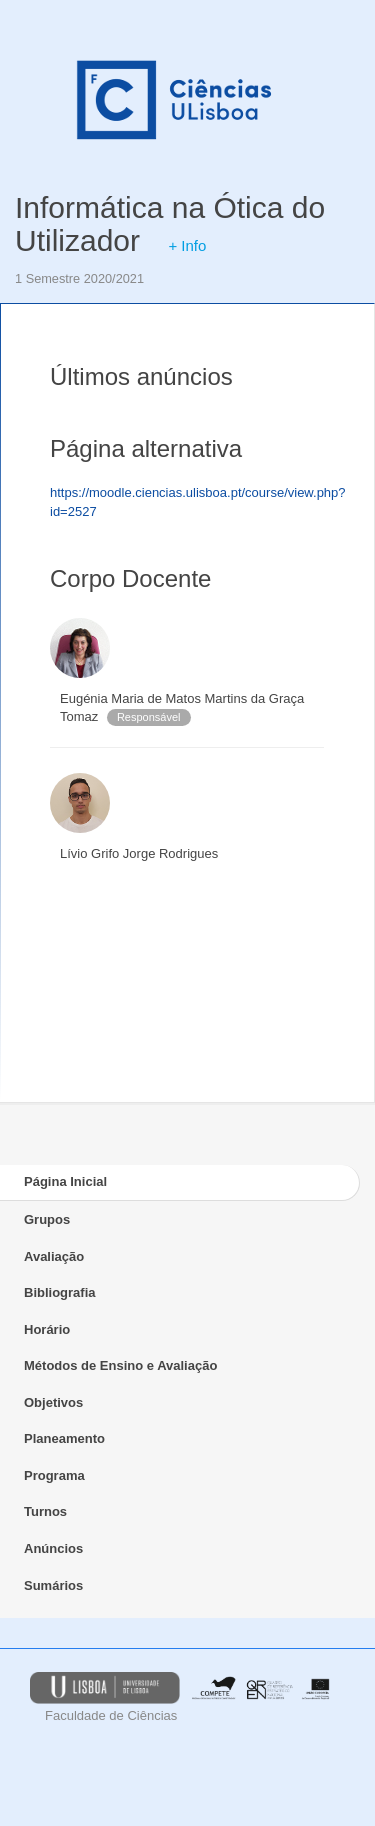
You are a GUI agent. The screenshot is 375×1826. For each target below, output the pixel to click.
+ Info (187, 245)
